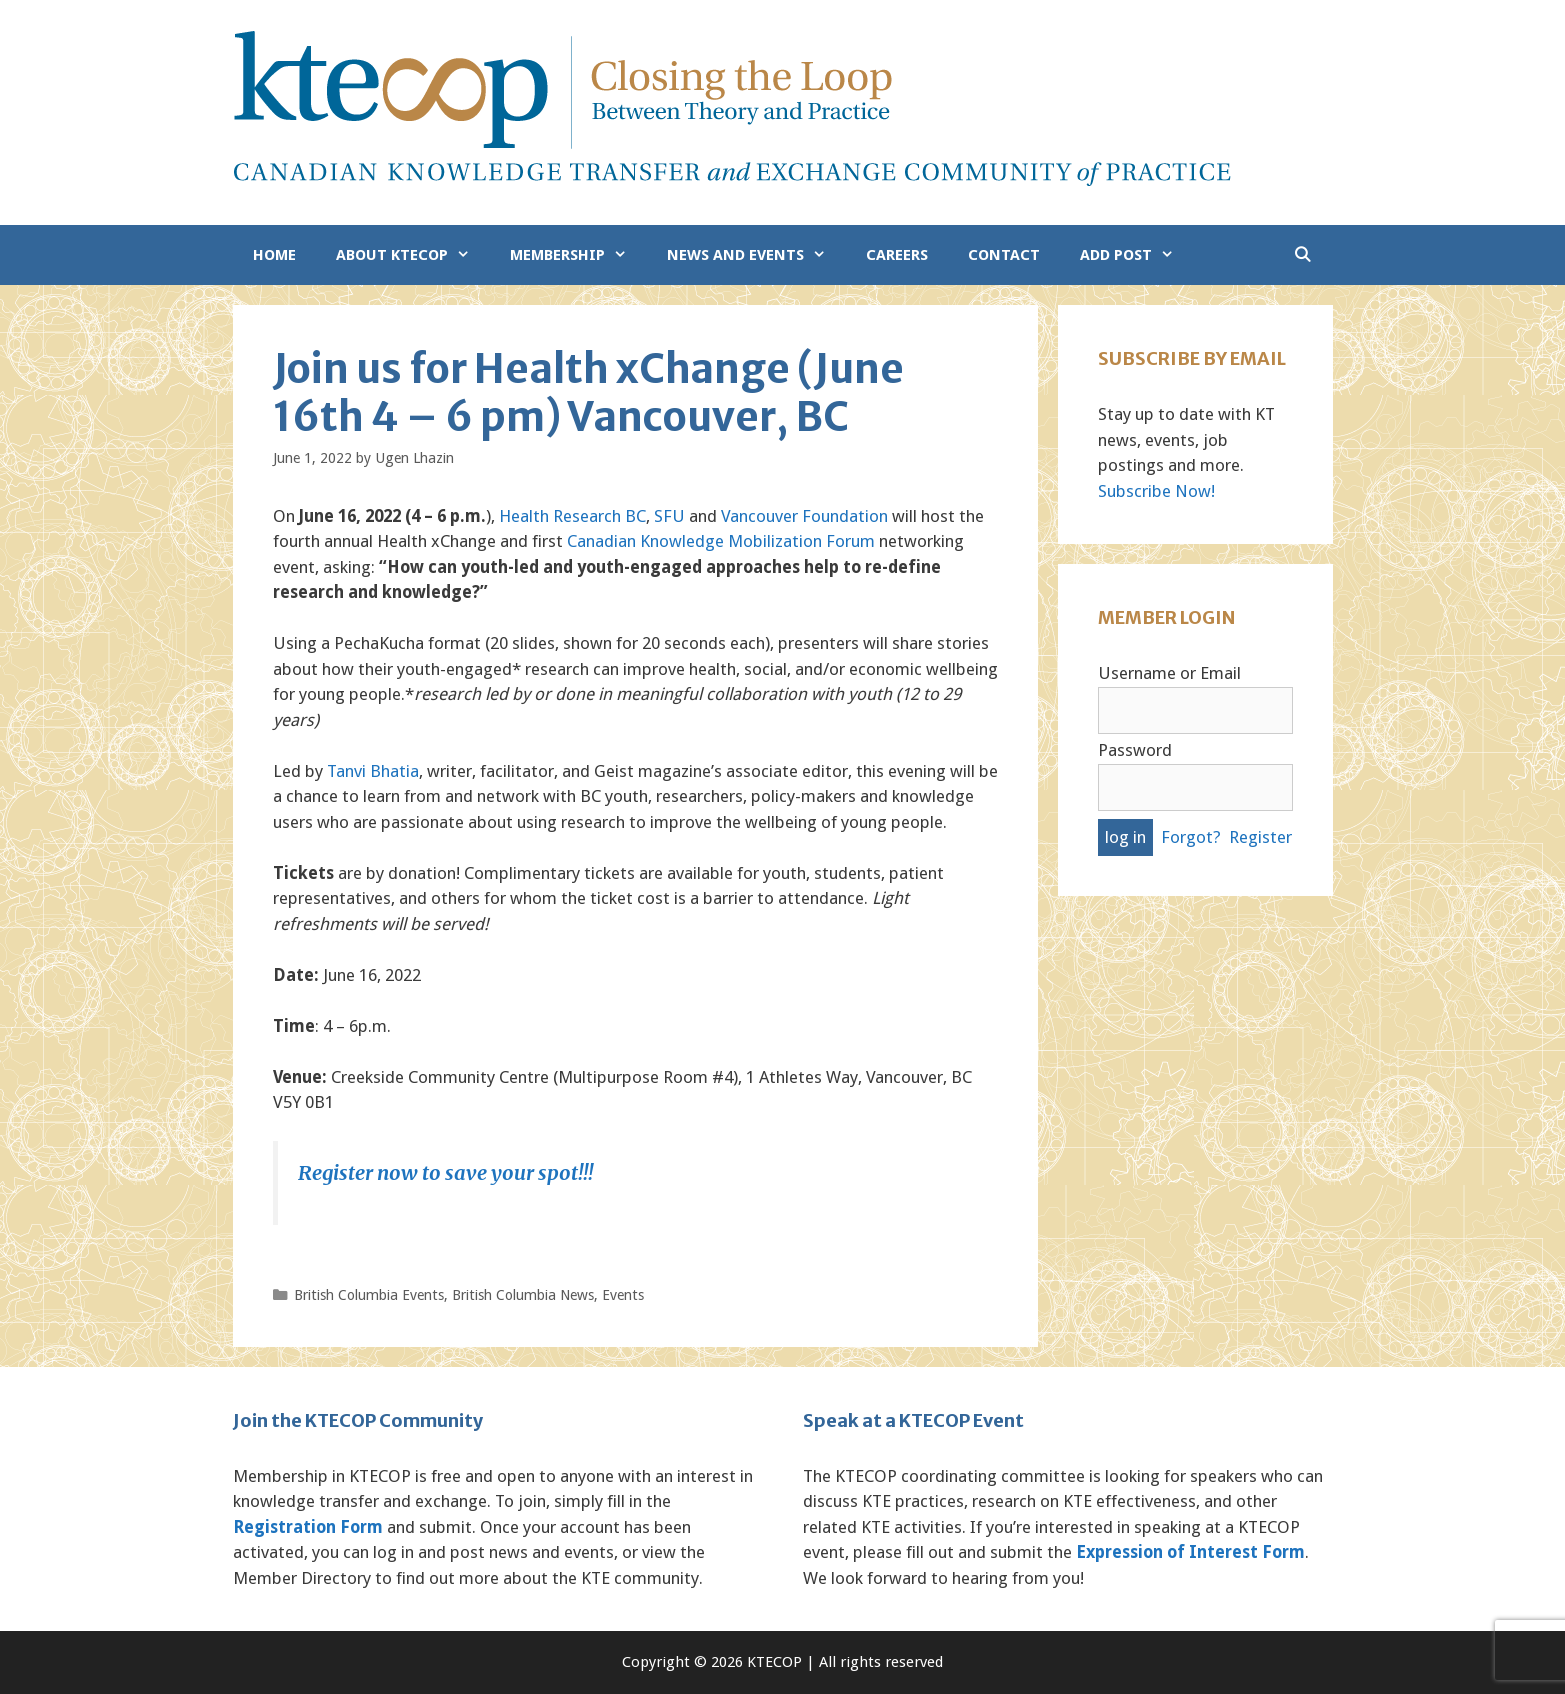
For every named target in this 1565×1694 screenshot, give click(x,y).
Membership (578, 255)
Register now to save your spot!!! (445, 1172)
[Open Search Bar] (1302, 255)
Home (274, 255)
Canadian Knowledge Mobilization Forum (721, 541)
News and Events (756, 255)
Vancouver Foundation (804, 516)
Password (1135, 750)
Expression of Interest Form (1190, 1552)
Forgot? (1191, 837)
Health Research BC (572, 516)
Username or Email (1169, 673)
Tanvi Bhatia (373, 771)
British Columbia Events (369, 1295)
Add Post (1137, 255)
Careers (897, 255)
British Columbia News (523, 1295)
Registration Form (308, 1527)
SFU (669, 516)
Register (1260, 837)
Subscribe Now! (1156, 491)
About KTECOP (413, 255)
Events (623, 1295)
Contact (1004, 255)
